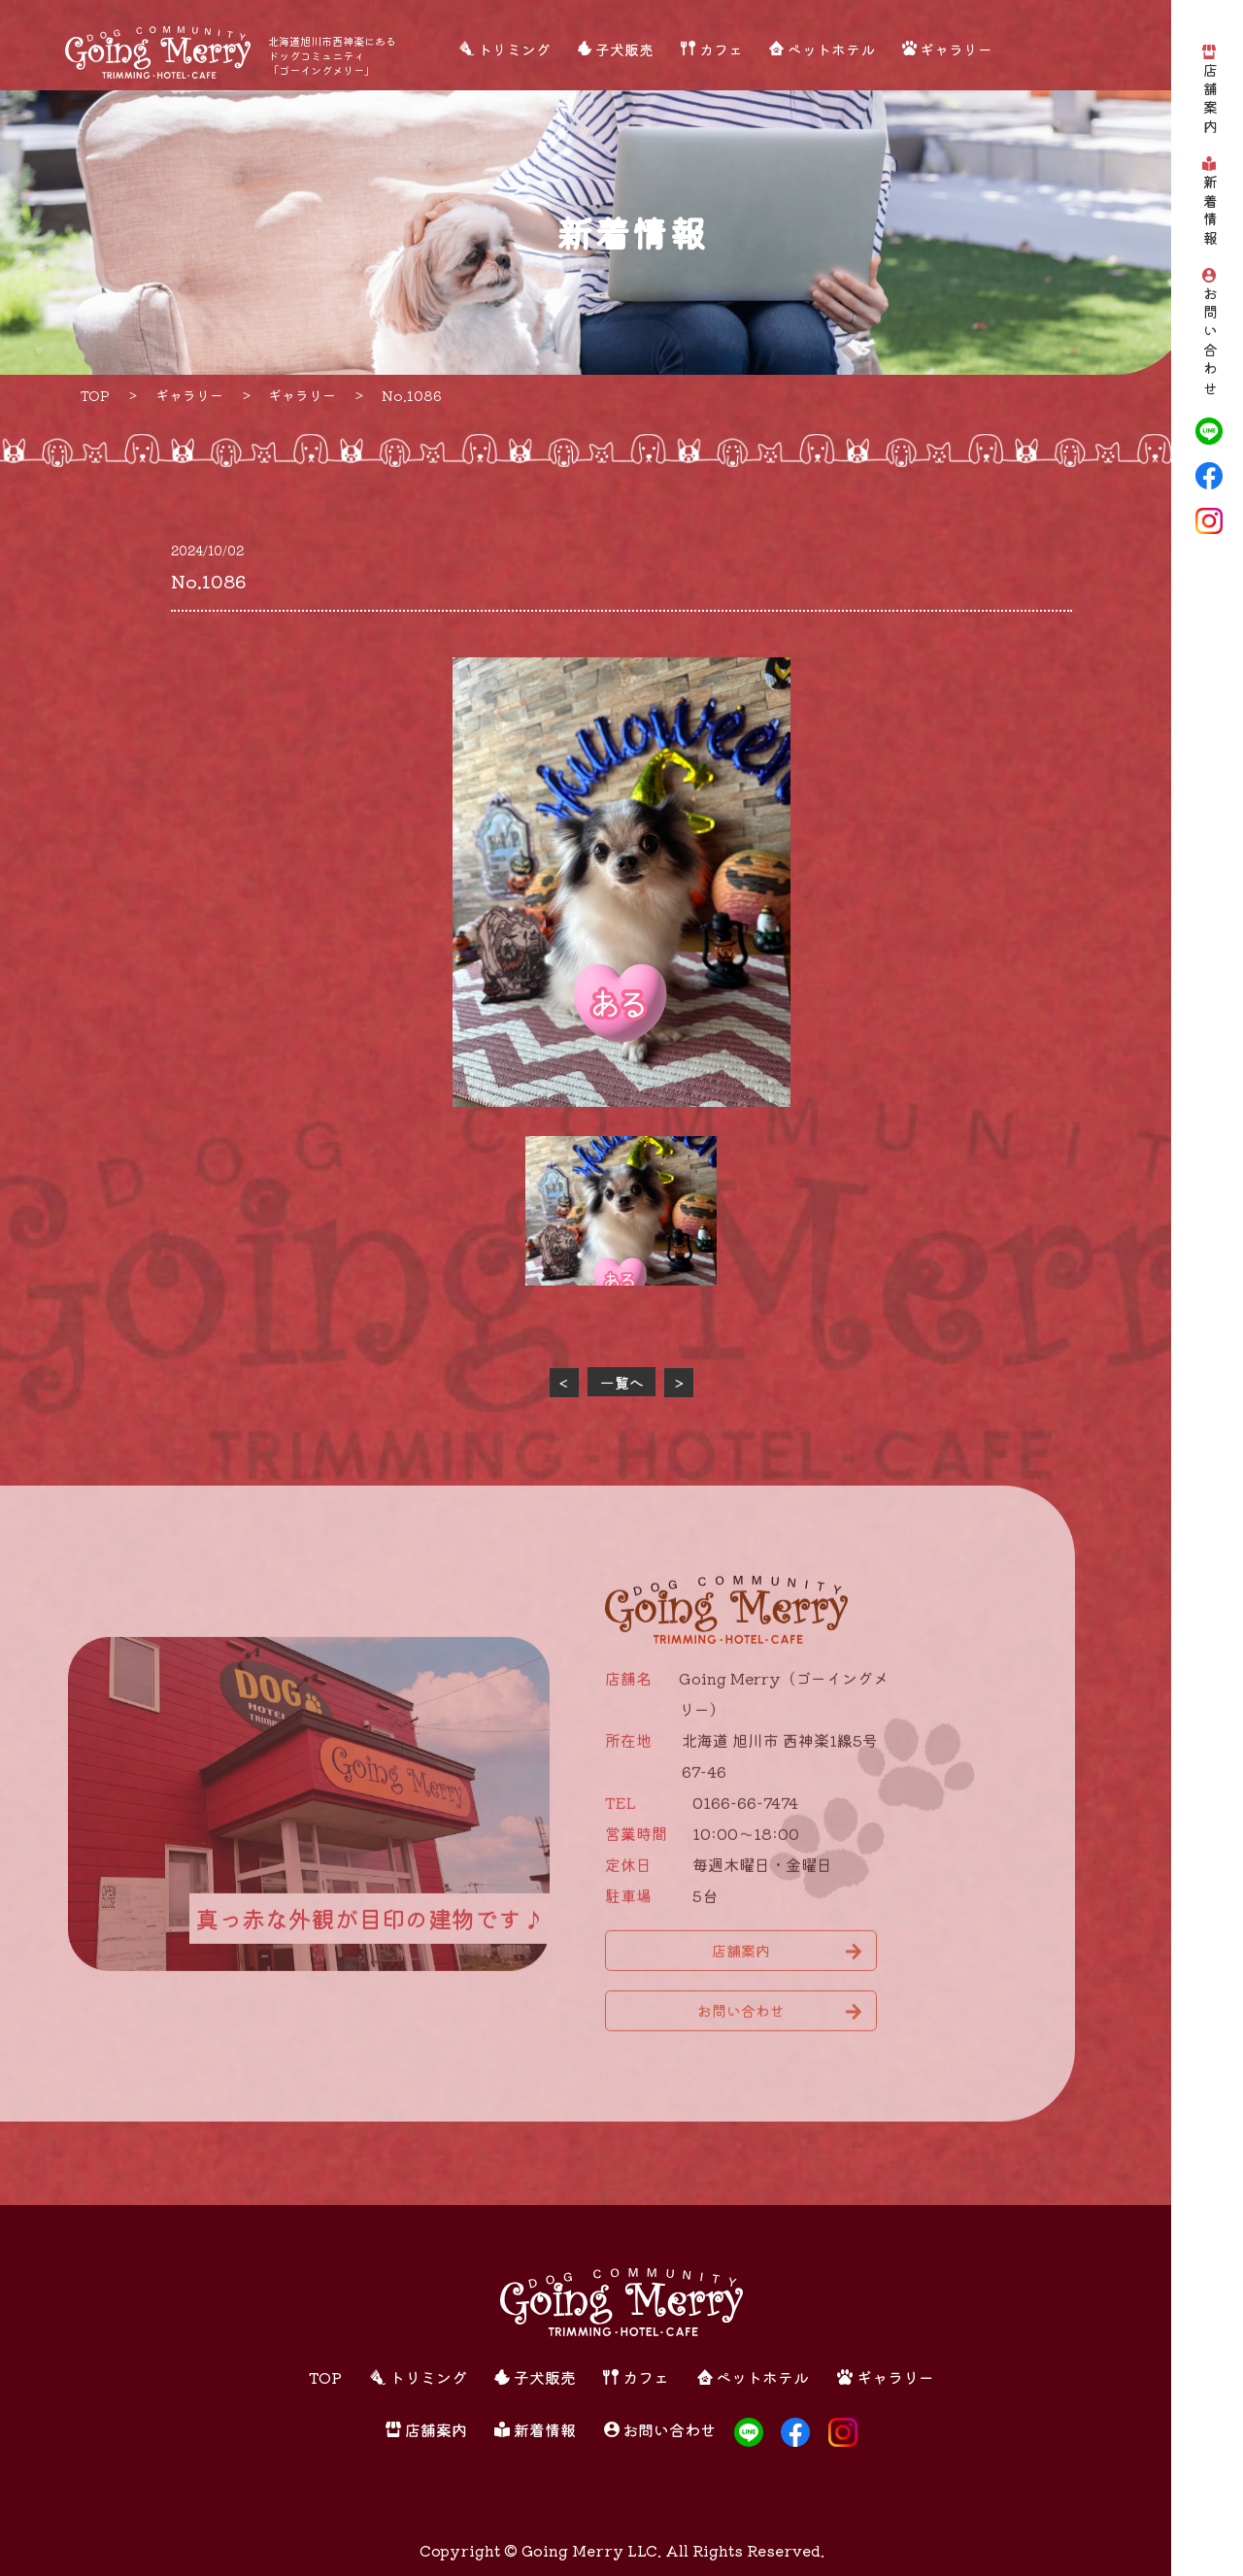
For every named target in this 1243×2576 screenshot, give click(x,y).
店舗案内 (1209, 101)
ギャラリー (956, 49)
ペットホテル (831, 49)
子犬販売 (624, 49)
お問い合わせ (1209, 343)
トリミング (514, 49)
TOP (325, 2377)
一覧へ (622, 1382)
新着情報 (1209, 213)
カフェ (721, 49)
